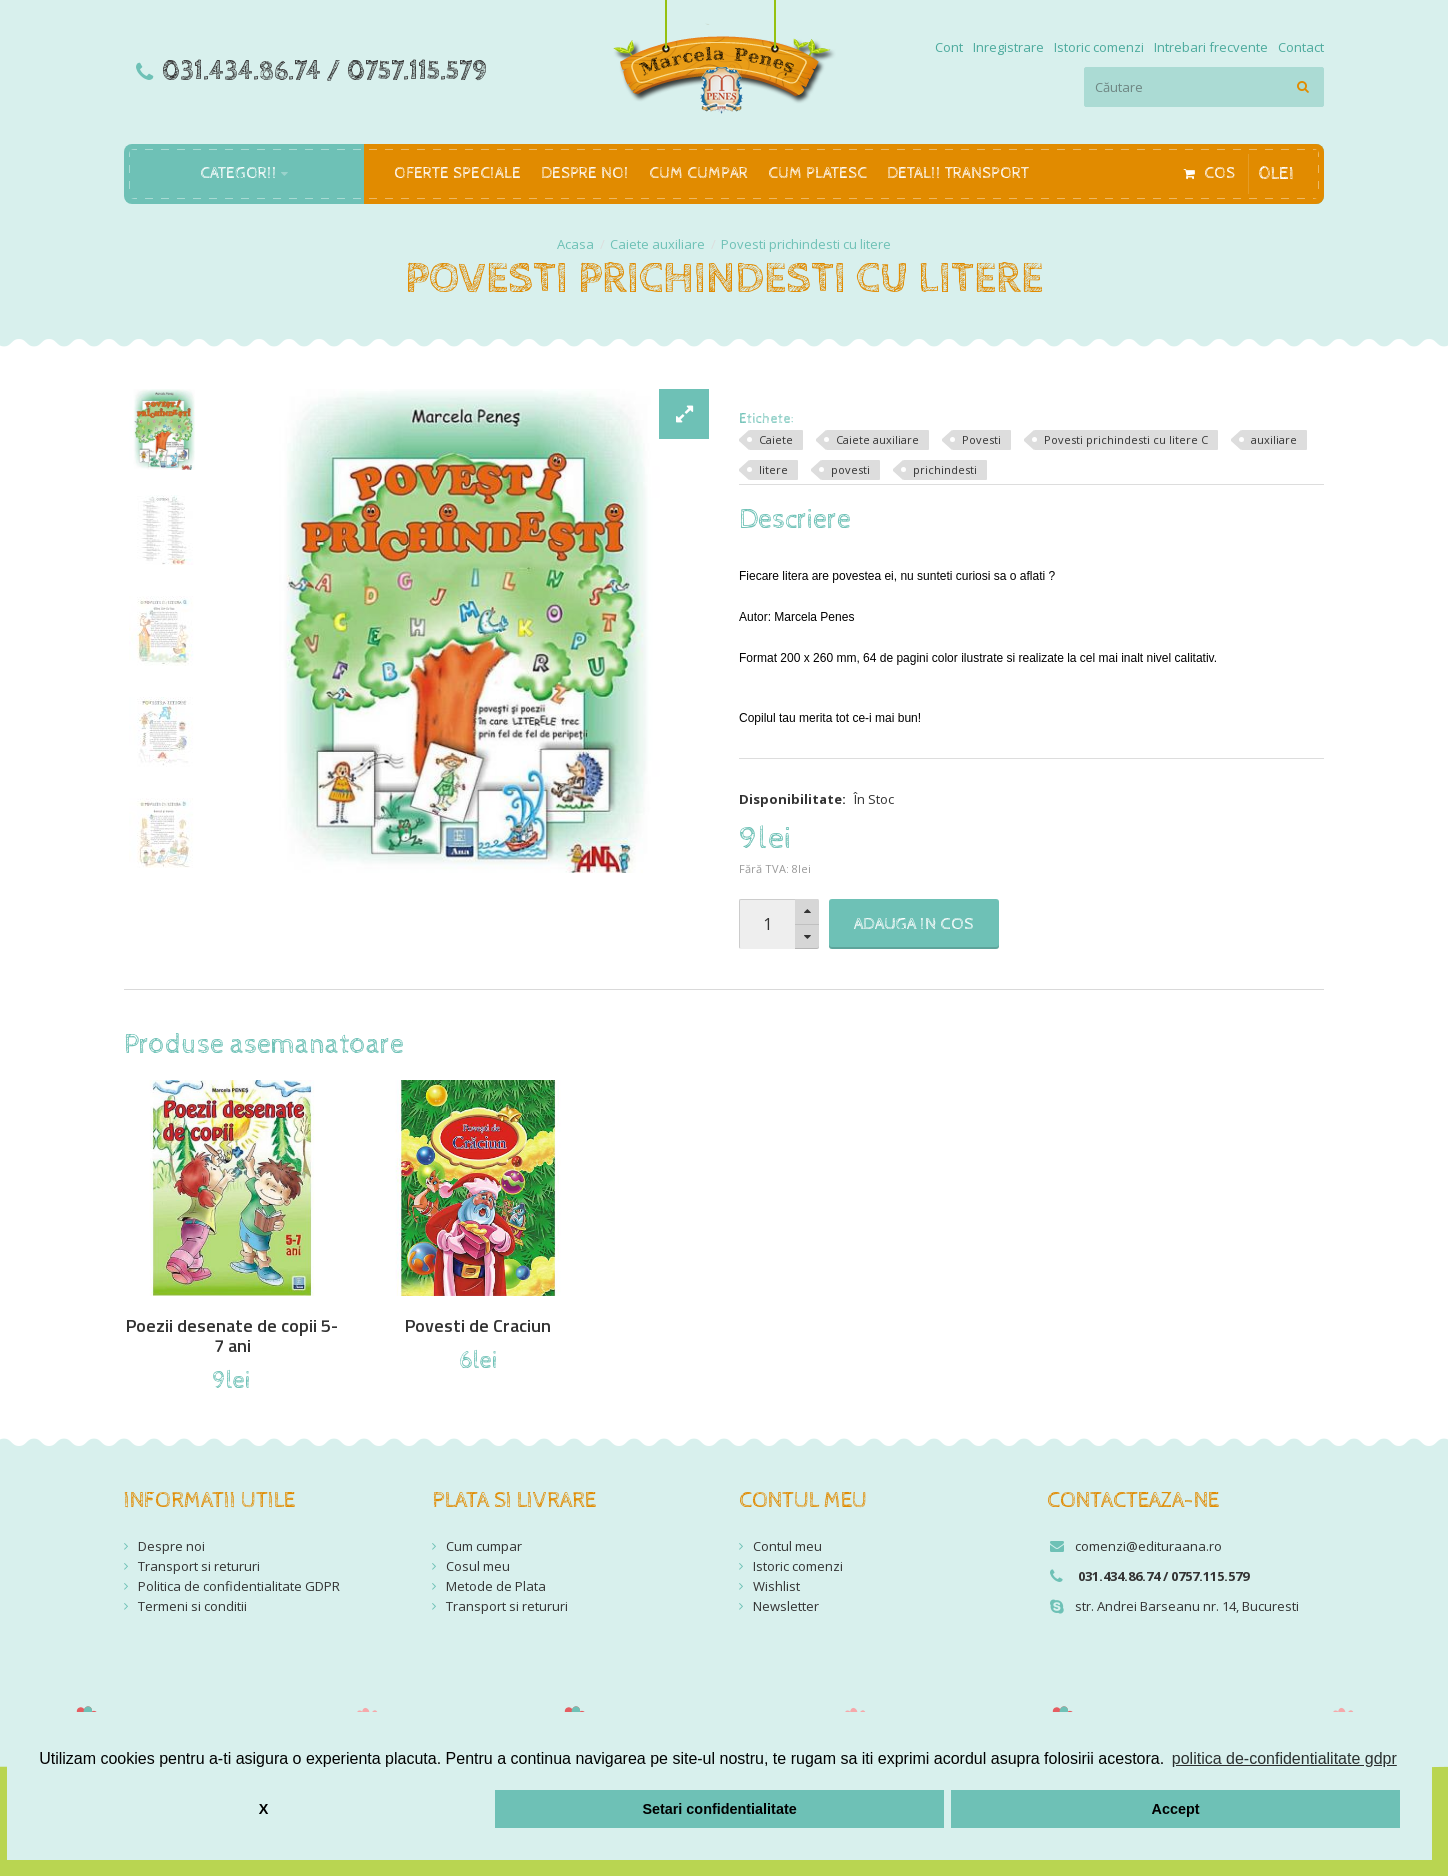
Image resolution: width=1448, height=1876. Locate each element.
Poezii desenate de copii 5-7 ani (232, 1336)
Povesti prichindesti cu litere (806, 244)
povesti (850, 469)
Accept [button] (1176, 1809)
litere (773, 469)
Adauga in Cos (914, 924)
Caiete (776, 439)
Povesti (981, 439)
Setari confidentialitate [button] (719, 1809)
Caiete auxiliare (657, 244)
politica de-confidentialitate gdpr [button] (1284, 1758)
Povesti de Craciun (478, 1326)
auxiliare (1274, 439)
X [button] (264, 1809)
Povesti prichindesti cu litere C (1126, 439)
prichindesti (945, 469)
